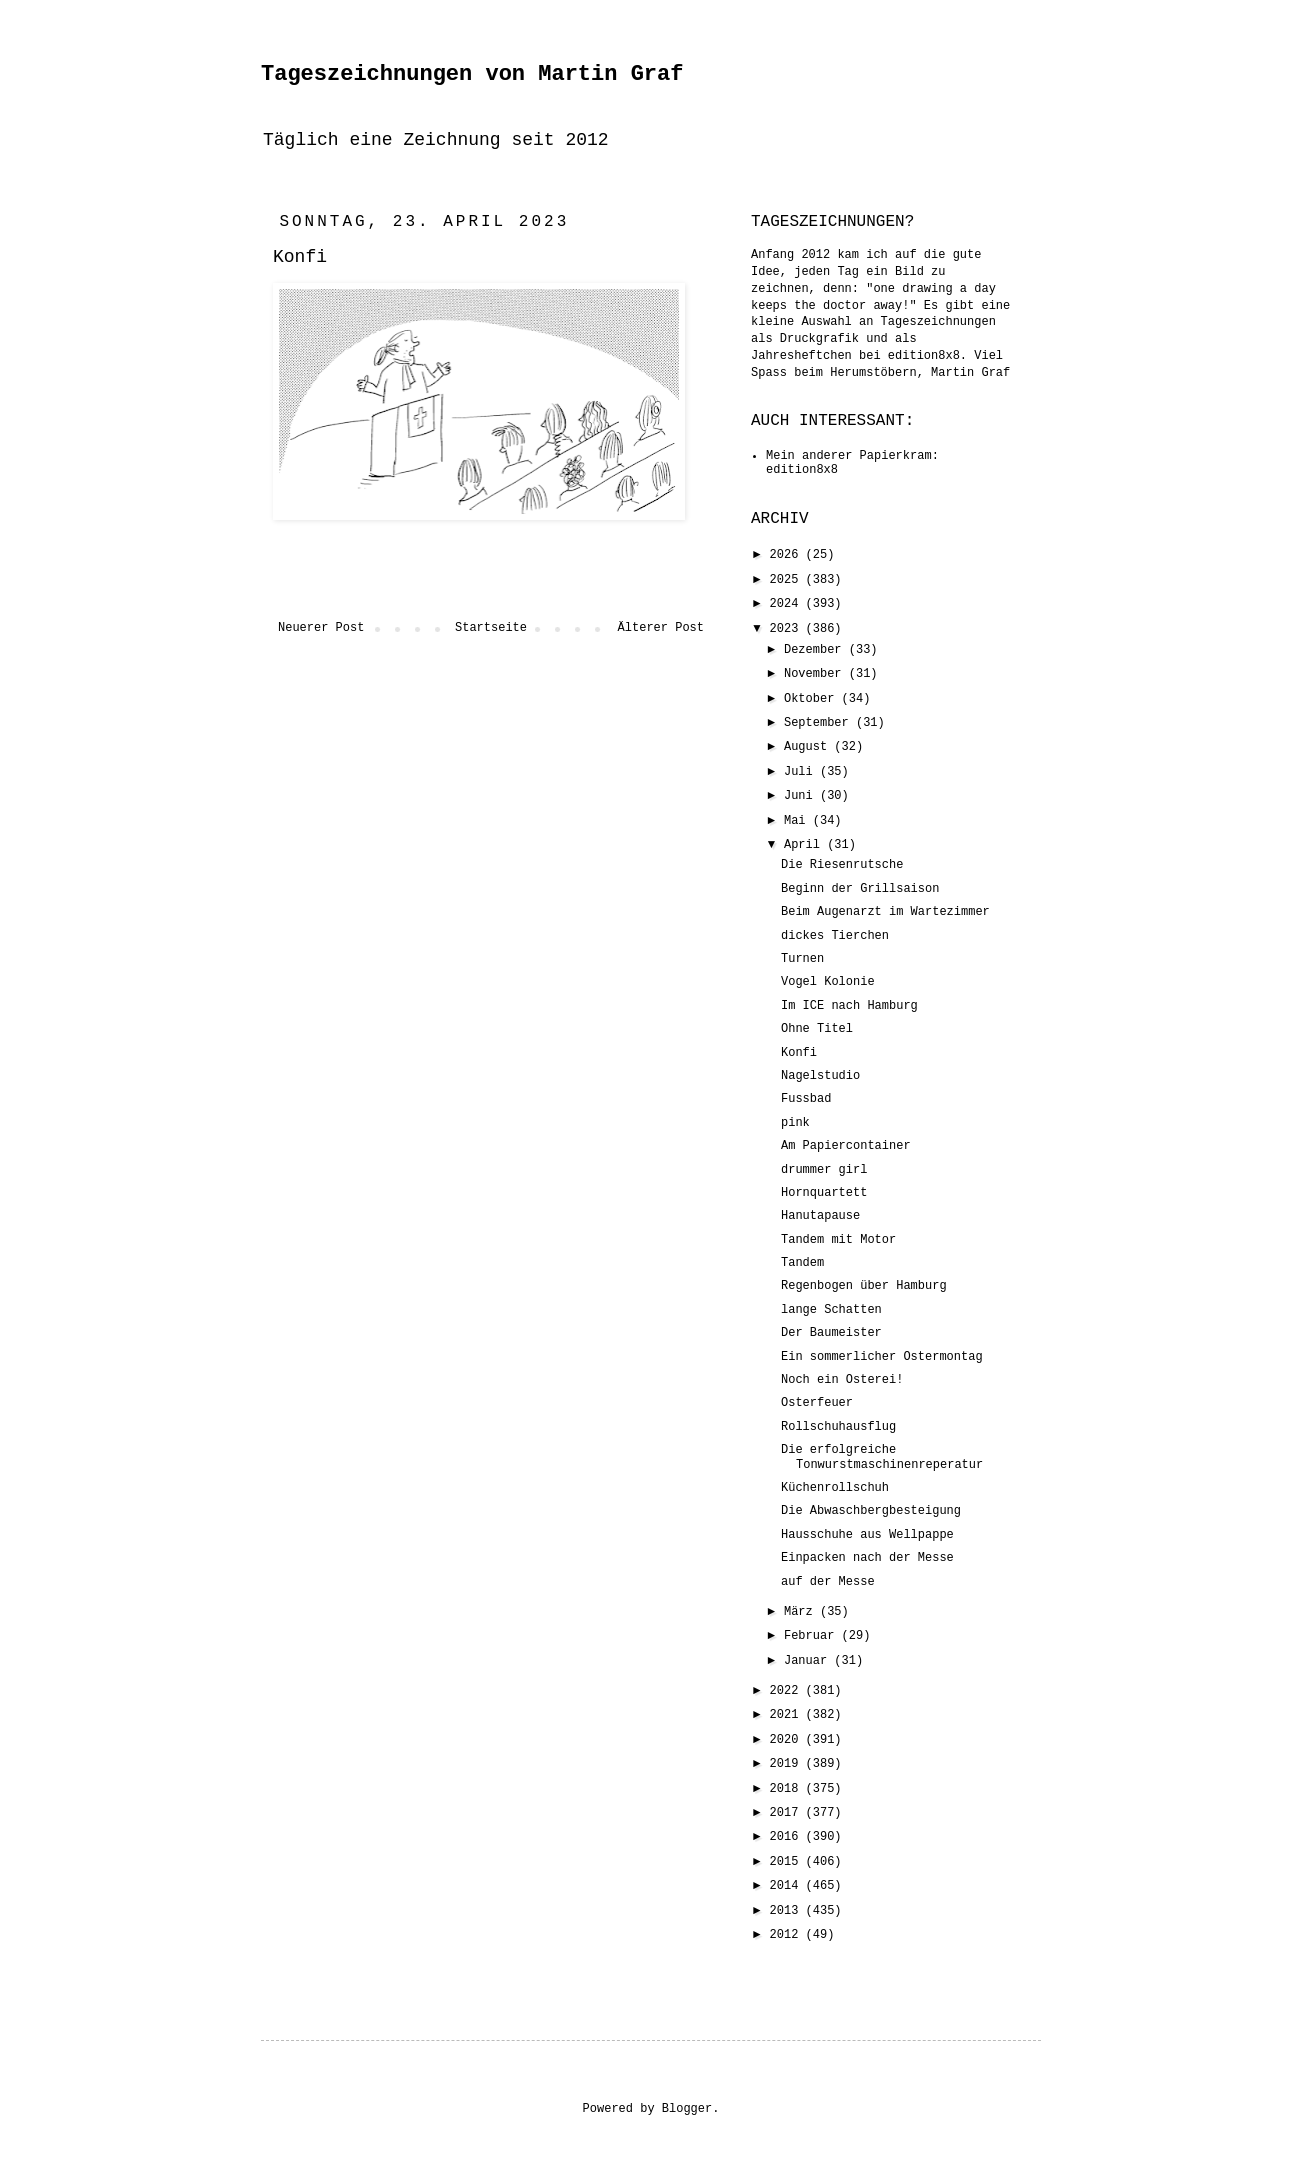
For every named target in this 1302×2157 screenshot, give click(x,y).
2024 (788, 604)
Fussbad (806, 1099)
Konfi (799, 1053)
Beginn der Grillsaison (860, 889)
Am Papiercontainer (846, 1146)
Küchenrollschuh (835, 1488)
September (820, 723)
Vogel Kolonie (828, 982)
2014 (788, 1886)
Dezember (816, 650)
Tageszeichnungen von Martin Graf (472, 74)
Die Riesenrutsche (842, 865)
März (802, 1612)
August (809, 747)
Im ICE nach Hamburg (849, 1006)
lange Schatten (831, 1310)
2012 (788, 1935)
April (805, 845)
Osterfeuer (817, 1403)
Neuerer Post (321, 628)
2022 (788, 1691)
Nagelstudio (820, 1076)
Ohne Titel (817, 1029)
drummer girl (824, 1170)
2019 (788, 1764)
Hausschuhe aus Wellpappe (867, 1535)
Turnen (802, 959)
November (816, 674)
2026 (788, 555)
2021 (788, 1715)
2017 (788, 1813)
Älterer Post (661, 628)
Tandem (802, 1263)
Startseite (491, 628)
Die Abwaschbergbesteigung (871, 1511)
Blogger (687, 2109)
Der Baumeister (831, 1333)
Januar (809, 1661)
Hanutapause (820, 1216)
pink (795, 1123)
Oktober (813, 699)
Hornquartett (824, 1193)
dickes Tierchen (835, 936)
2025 (788, 580)
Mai (798, 821)
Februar (813, 1636)
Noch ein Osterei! (842, 1380)
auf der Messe (828, 1582)
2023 (788, 629)
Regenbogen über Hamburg (864, 1286)
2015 (788, 1862)
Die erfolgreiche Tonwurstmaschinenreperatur (882, 1457)
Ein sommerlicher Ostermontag (882, 1357)
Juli (802, 772)
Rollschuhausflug (838, 1427)
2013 (788, 1911)
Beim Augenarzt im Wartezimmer (885, 912)
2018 (788, 1789)
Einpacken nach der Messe (867, 1558)
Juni (802, 796)
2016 (788, 1837)
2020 (788, 1740)
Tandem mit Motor (838, 1240)
